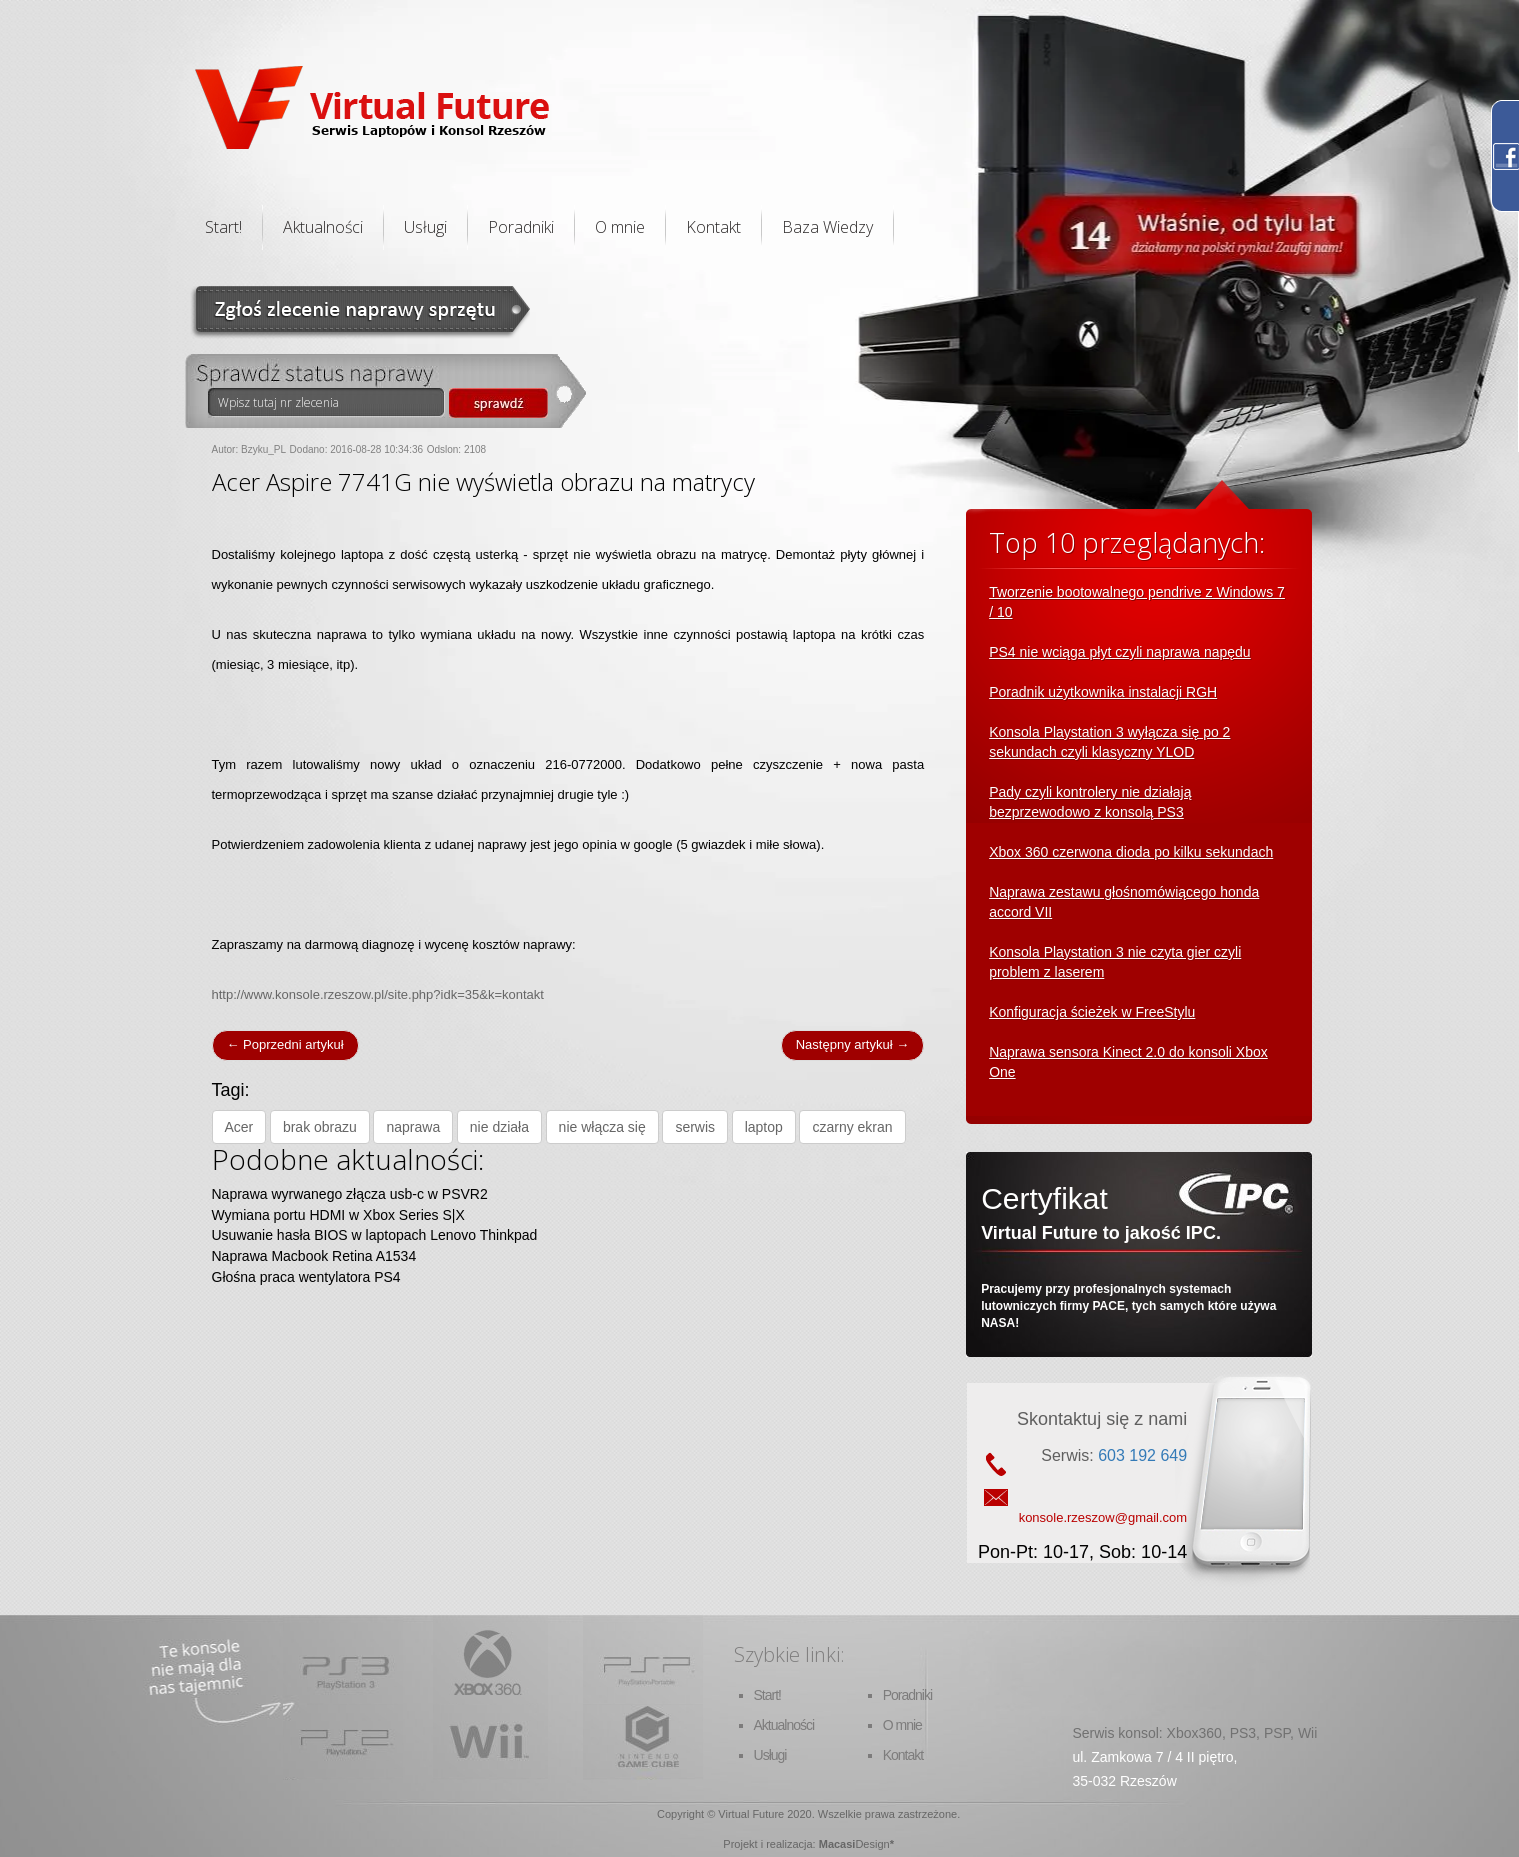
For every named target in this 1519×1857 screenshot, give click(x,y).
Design (872, 1844)
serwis (695, 1127)
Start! (223, 227)
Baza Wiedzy (827, 227)
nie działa (499, 1127)
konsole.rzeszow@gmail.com (1103, 1517)
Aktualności (323, 227)
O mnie (620, 227)
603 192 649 (1142, 1455)
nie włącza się (602, 1127)
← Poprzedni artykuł (285, 1044)
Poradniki (521, 227)
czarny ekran (852, 1127)
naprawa (413, 1127)
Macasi (837, 1844)
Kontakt (713, 227)
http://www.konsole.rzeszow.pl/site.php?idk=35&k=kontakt (378, 994)
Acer (239, 1127)
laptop (764, 1127)
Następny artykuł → (852, 1044)
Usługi (425, 227)
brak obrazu (320, 1127)
